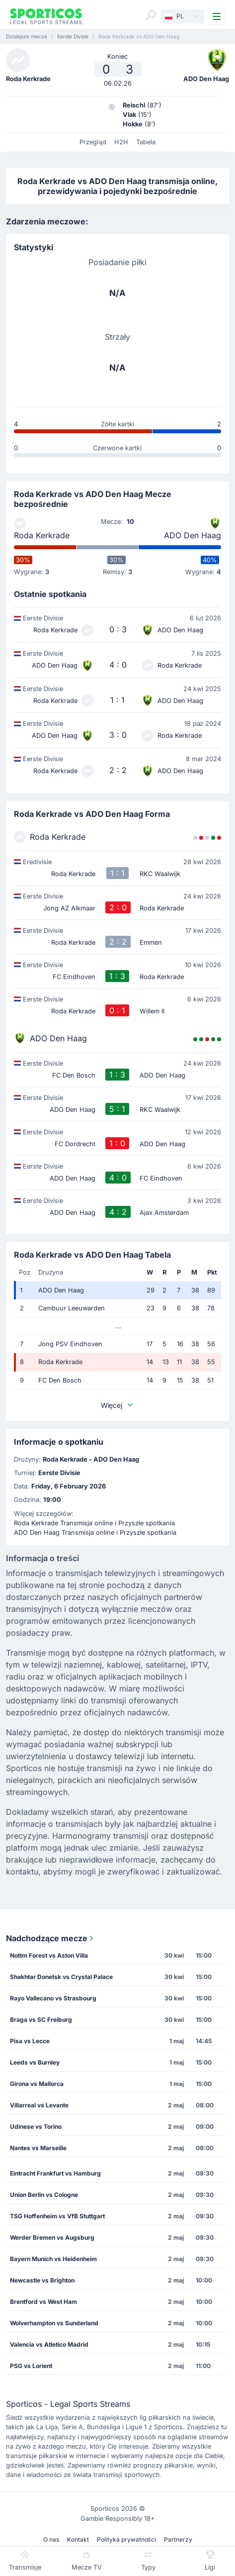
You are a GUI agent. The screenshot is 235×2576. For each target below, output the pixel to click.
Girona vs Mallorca (37, 2083)
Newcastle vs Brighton (42, 2280)
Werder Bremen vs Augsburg (52, 2237)
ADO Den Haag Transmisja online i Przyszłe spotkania (95, 1532)
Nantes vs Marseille (38, 2148)
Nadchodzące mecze (50, 1938)
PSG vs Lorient (31, 2366)
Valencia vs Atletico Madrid (49, 2344)
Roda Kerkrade (42, 535)
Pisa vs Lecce (30, 2041)
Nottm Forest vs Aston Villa (49, 1955)
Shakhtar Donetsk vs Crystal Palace (61, 1977)
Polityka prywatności (126, 2539)
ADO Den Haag (192, 535)
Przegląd (92, 142)
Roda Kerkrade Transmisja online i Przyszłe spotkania (94, 1523)
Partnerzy (178, 2539)
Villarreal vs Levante (39, 2105)
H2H (121, 142)
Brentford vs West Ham (43, 2301)
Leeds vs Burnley (35, 2062)
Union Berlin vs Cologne (44, 2194)
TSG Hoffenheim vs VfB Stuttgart (57, 2216)
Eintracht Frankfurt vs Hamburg (55, 2173)
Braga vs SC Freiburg (41, 2019)
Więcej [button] (118, 1405)
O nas (51, 2539)
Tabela (146, 142)
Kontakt (78, 2539)
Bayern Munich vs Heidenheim (53, 2259)
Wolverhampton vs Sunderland (54, 2323)
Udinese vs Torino (36, 2126)
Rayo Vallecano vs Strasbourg (53, 1998)
